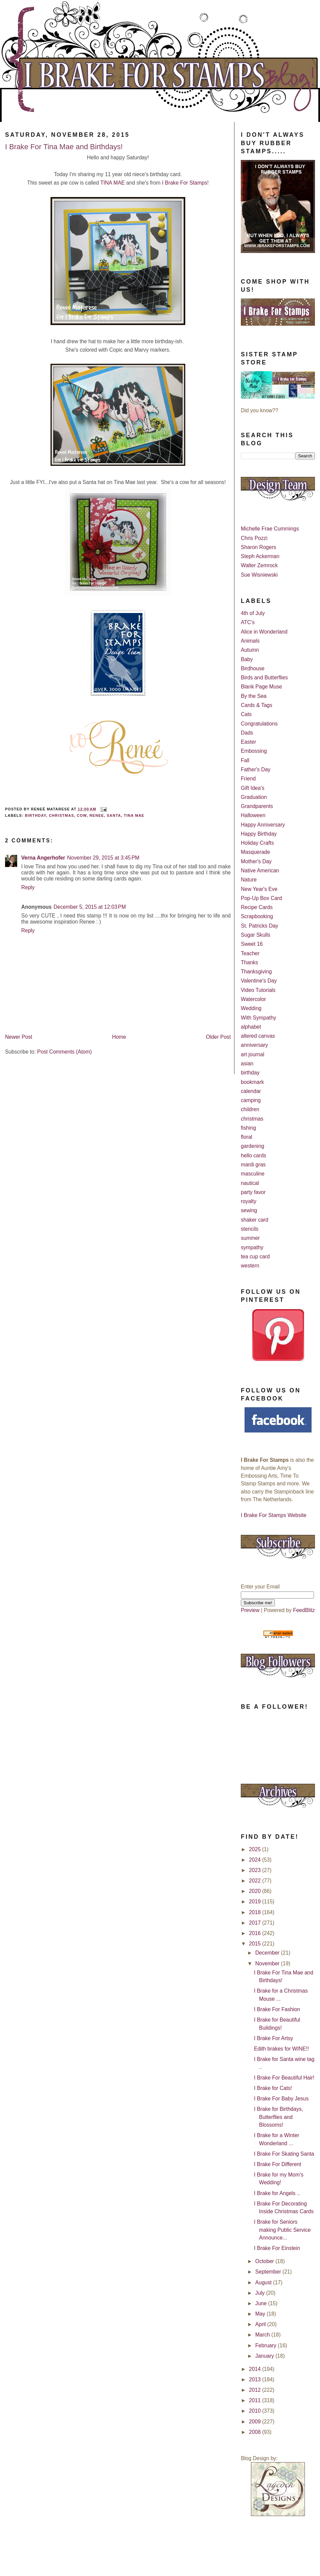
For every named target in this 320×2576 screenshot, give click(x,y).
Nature (249, 879)
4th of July (253, 613)
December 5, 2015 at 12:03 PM (90, 907)
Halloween (253, 815)
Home (119, 1037)
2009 (255, 2421)
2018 (255, 1912)
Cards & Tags (256, 705)
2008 (255, 2432)
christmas (61, 815)
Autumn (250, 650)
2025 (255, 1849)
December (268, 1953)
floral (246, 1137)
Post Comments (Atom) (64, 1052)
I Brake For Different (277, 2164)
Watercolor (253, 999)
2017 (255, 1923)
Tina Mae (134, 815)
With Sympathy (258, 1018)
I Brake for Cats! (273, 2088)
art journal (252, 1054)
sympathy (252, 1247)
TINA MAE (112, 183)
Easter (248, 742)
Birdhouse (252, 668)
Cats (246, 714)
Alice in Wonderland (264, 632)
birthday (35, 815)
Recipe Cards (257, 907)
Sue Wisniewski (259, 575)
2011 (255, 2400)
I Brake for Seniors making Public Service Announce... (282, 2230)
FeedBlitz (304, 1610)
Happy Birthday (259, 834)
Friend (248, 778)
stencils (249, 1229)
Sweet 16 (252, 944)
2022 (255, 1880)
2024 (255, 1860)
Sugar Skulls (255, 935)
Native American (260, 870)
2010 (255, 2411)
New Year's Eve (259, 889)
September (269, 2272)
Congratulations (259, 724)
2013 (255, 2379)
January (265, 2356)
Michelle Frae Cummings (270, 529)
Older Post (218, 1037)
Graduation (254, 797)
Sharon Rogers (258, 547)
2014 (255, 2369)
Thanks (249, 962)
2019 (255, 1901)
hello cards (253, 1155)
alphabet (251, 1027)
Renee (97, 815)
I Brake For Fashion (277, 2009)
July (260, 2293)
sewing (249, 1210)
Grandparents (257, 806)
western (250, 1265)
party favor (253, 1192)
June (261, 2303)
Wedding (251, 1008)
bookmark (252, 1082)
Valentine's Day (259, 981)
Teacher (250, 953)
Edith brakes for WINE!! (281, 2049)
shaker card (254, 1220)
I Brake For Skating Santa (284, 2154)
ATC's (248, 622)
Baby (247, 659)
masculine (252, 1174)
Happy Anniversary (263, 825)
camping (251, 1100)
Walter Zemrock (259, 565)
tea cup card (255, 1256)
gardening (252, 1146)
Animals (250, 641)
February (266, 2345)
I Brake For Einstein (277, 2248)
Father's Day (255, 769)
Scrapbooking (257, 916)
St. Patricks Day (259, 926)
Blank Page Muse (261, 686)
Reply (28, 887)
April (261, 2324)
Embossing (254, 751)
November (268, 1963)
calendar (251, 1091)
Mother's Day (256, 861)
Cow (82, 815)
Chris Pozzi (254, 538)
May (261, 2314)
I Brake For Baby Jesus (281, 2098)
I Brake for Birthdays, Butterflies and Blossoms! (278, 2117)
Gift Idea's (252, 788)
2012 (255, 2390)
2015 (255, 1943)
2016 (255, 1933)
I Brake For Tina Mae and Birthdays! (64, 146)
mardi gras (253, 1164)
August (264, 2282)
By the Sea (253, 696)
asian (247, 1063)
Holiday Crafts (257, 843)
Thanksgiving (256, 971)
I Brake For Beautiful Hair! (284, 2078)
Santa (114, 815)
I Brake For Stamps (184, 183)
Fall (245, 760)
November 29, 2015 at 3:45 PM (103, 858)
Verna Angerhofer (43, 858)
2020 (255, 1891)
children (250, 1109)
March (263, 2335)
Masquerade (255, 852)
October (265, 2261)
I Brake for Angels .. (277, 2193)
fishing (248, 1128)
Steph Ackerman (260, 556)
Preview (250, 1610)
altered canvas (258, 1036)
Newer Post (18, 1037)
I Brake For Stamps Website (274, 1515)
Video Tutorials (258, 990)
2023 (255, 1870)
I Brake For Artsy (273, 2038)
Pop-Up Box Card (261, 898)
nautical (250, 1183)
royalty (248, 1201)
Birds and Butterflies (264, 677)
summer (250, 1238)
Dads (247, 733)
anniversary (254, 1045)
